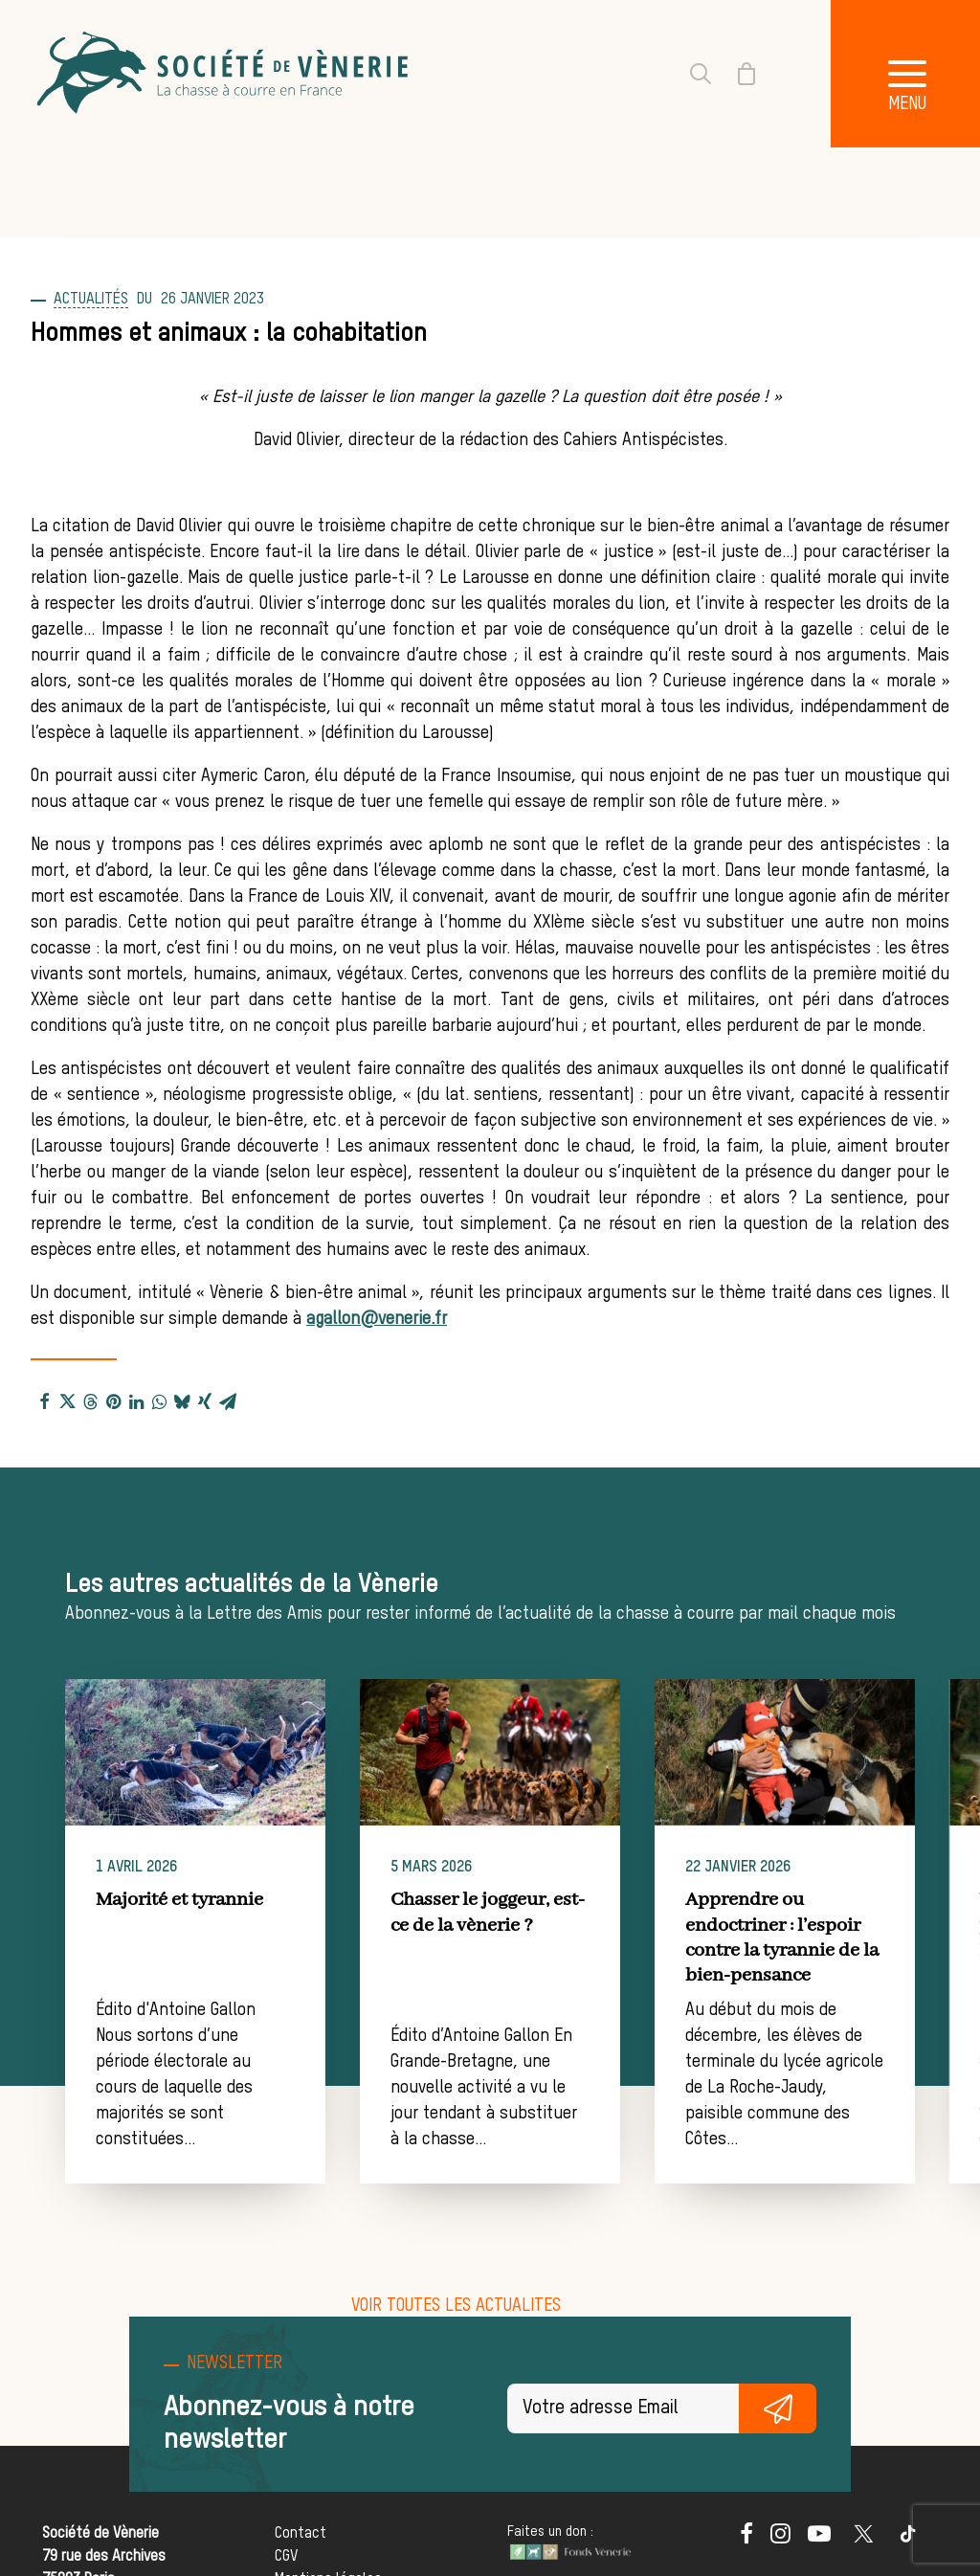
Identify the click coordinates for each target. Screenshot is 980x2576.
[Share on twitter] (67, 1400)
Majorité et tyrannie (207, 1900)
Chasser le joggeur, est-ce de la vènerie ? (524, 1912)
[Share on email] (227, 1400)
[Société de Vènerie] (225, 74)
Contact (300, 2533)
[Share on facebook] (44, 1400)
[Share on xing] (204, 1400)
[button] (223, 1752)
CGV (286, 2556)
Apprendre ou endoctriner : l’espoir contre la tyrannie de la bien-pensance (850, 1937)
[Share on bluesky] (181, 1400)
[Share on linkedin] (135, 1400)
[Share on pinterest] (112, 1400)
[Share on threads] (89, 1400)
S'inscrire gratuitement (777, 2408)
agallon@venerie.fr (376, 1319)
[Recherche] (689, 73)
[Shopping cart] (735, 73)
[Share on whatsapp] (158, 1400)
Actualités (91, 299)
